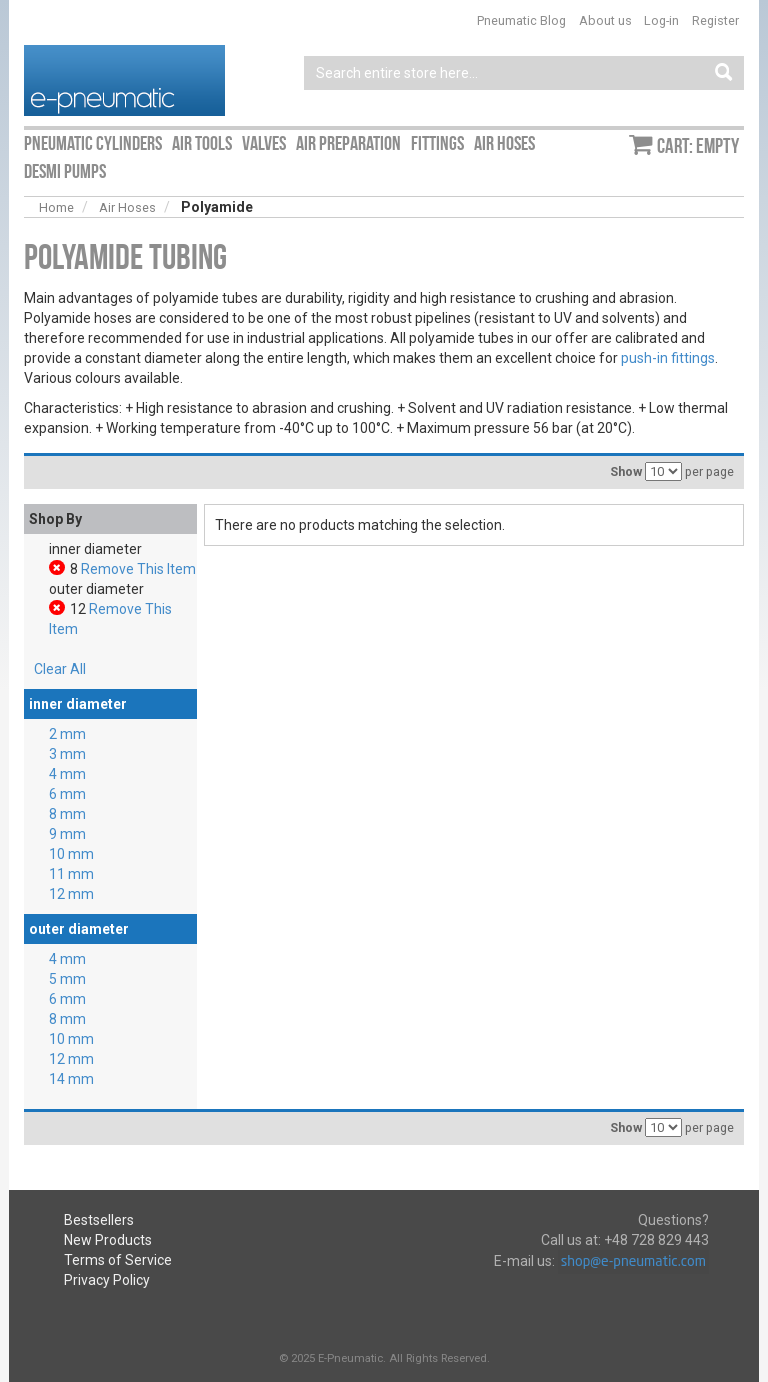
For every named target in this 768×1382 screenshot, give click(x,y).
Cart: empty (698, 146)
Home (56, 207)
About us (605, 20)
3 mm (67, 754)
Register (715, 20)
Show (626, 471)
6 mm (67, 794)
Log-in (661, 20)
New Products (108, 1240)
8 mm (67, 814)
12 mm (71, 894)
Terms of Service (118, 1260)
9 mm (67, 834)
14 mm (71, 1079)
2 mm (67, 734)
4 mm (67, 774)
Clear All (60, 669)
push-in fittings (668, 358)
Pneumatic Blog (521, 20)
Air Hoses (127, 207)
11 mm (71, 874)
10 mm (71, 854)
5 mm (67, 979)
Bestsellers (99, 1220)
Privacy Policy (107, 1280)
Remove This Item (138, 569)
